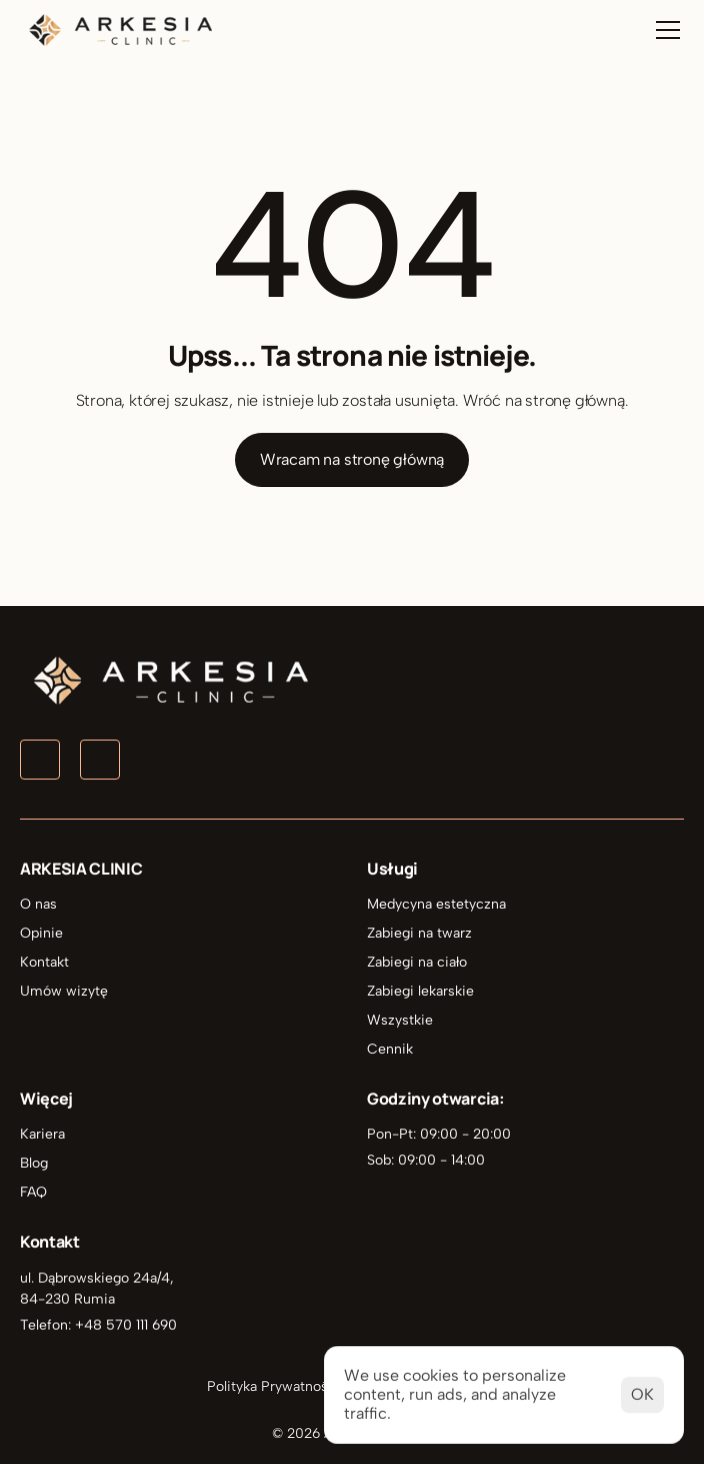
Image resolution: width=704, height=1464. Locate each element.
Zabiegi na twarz (419, 933)
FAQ (33, 1192)
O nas (38, 904)
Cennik (390, 1049)
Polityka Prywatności (273, 1386)
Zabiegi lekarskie (420, 991)
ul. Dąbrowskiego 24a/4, (99, 1277)
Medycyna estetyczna (436, 904)
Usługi (392, 869)
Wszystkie (400, 1020)
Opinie (41, 933)
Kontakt (44, 962)
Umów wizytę (64, 991)
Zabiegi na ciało (417, 962)
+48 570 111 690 (126, 1324)
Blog (34, 1163)
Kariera (42, 1134)
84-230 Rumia (67, 1298)
